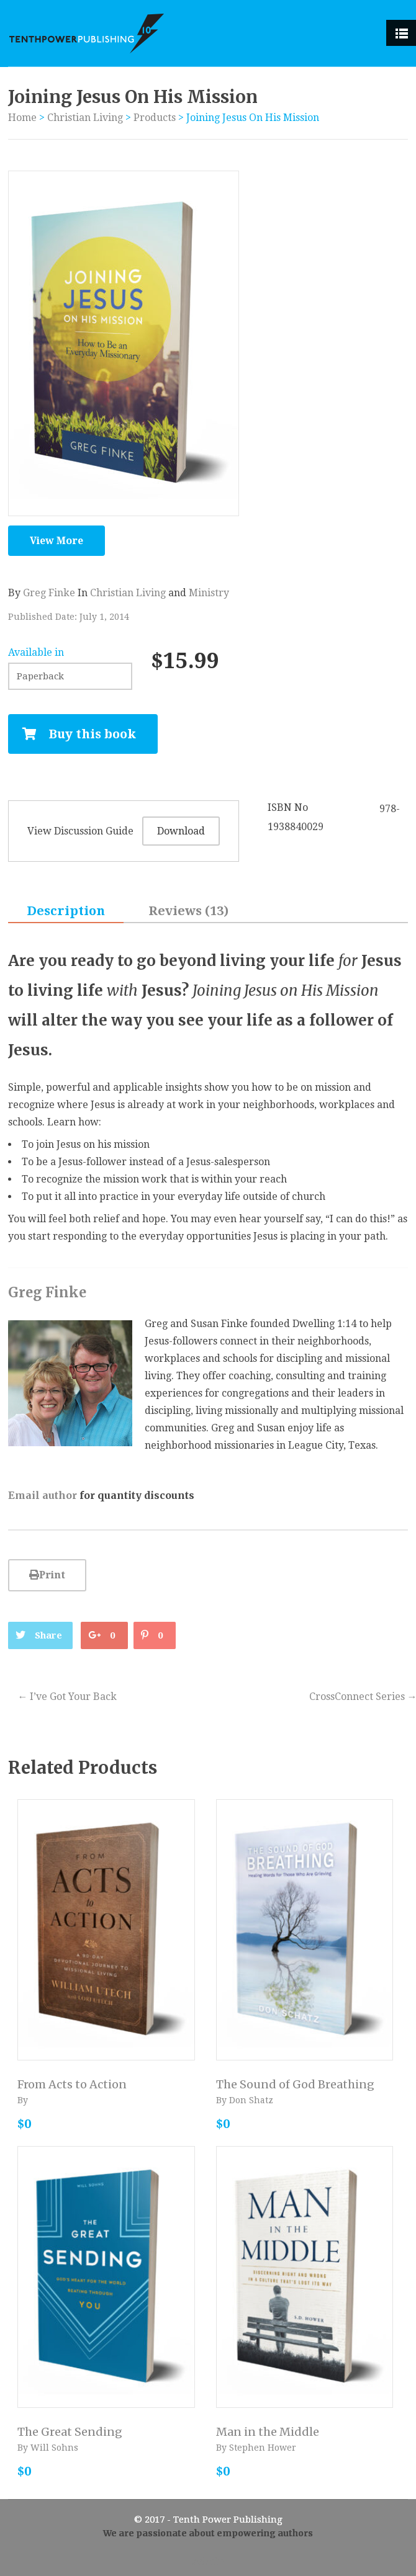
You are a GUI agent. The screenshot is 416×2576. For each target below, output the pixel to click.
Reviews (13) (188, 910)
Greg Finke (49, 593)
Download (181, 831)
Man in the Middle (267, 2432)
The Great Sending (69, 2432)
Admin (208, 2561)
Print (47, 1575)
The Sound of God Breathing (295, 2084)
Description (66, 910)
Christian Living (85, 117)
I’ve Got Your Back (67, 1696)
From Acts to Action (72, 2084)
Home (22, 117)
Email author (42, 1495)
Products (154, 117)
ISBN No (288, 807)
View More (56, 541)
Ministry (209, 593)
